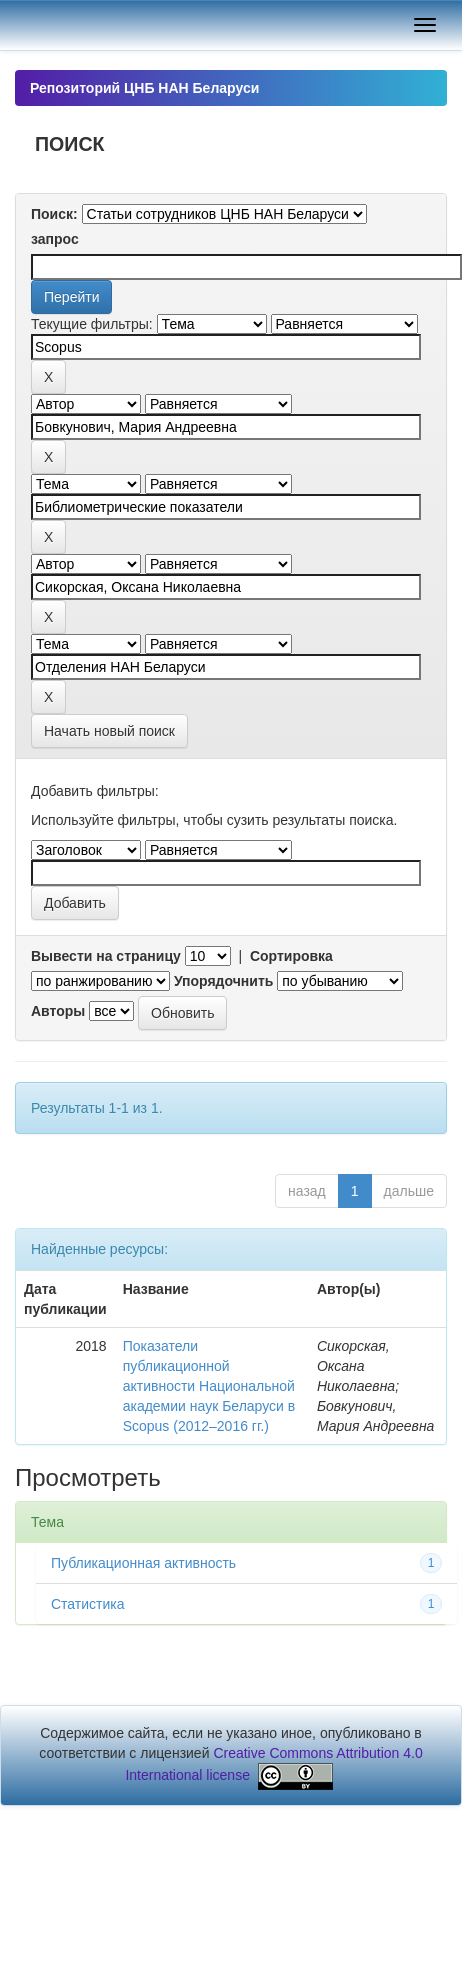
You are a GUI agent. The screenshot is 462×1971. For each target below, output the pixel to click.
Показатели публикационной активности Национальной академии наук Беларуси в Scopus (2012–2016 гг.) (209, 1386)
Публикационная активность (143, 1563)
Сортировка (291, 956)
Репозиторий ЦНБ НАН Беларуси (144, 88)
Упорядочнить (223, 981)
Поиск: (54, 214)
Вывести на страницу (106, 956)
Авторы (58, 1011)
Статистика (88, 1604)
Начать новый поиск (109, 731)
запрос (55, 239)
